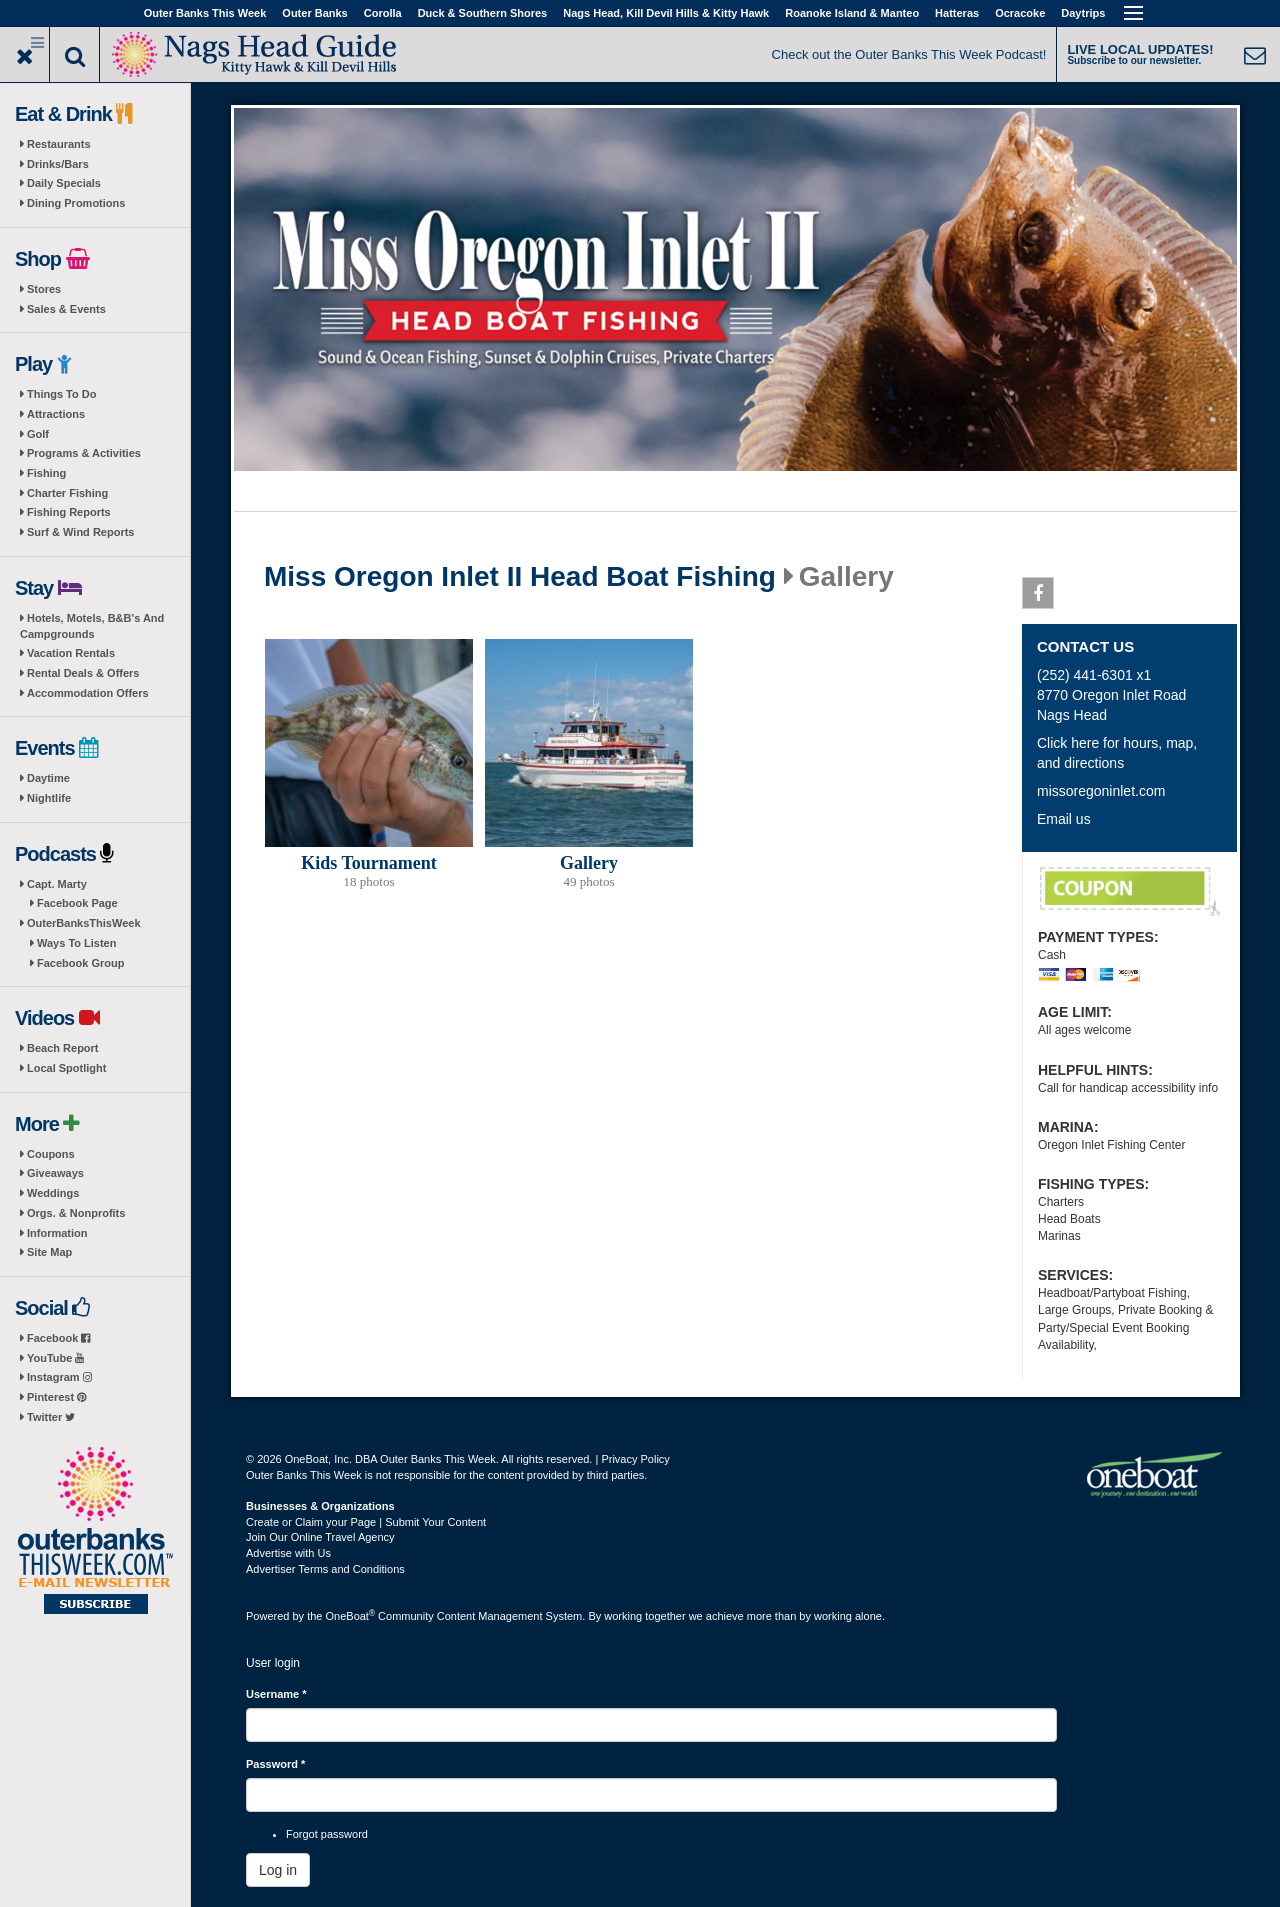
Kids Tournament (369, 863)
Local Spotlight (66, 1068)
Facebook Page (77, 903)
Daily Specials (64, 183)
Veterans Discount (1130, 892)
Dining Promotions (76, 203)
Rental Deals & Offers (83, 673)
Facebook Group (80, 963)
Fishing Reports (69, 512)
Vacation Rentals (71, 653)
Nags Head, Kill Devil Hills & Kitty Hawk (666, 13)
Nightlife (49, 798)
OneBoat (351, 1616)
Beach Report (63, 1048)
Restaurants (59, 144)
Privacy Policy (635, 1459)
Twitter (51, 1417)
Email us (1064, 819)
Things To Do (61, 394)
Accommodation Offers (88, 693)
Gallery (589, 863)
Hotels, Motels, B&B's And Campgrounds (92, 626)
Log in (278, 1870)
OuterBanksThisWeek (84, 923)
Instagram (59, 1377)
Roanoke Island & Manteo (852, 13)
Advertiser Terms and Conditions (325, 1569)
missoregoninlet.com (1101, 791)
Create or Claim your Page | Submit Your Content (366, 1522)
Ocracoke (1020, 13)
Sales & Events (66, 309)
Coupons (51, 1154)
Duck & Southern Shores (483, 13)
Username (276, 1694)
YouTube (55, 1358)
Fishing (46, 473)
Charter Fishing (67, 493)
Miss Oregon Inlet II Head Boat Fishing (520, 577)
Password (275, 1764)
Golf (38, 434)
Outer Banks (314, 13)
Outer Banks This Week (205, 13)
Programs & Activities (84, 453)
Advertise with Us (288, 1553)
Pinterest (56, 1397)
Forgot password (327, 1834)
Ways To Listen (76, 943)
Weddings (53, 1193)
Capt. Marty (57, 884)
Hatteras (957, 13)
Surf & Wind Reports (80, 532)
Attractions (56, 414)
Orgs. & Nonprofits (76, 1213)
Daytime (48, 778)
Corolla (383, 13)
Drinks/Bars (58, 164)
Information (57, 1233)
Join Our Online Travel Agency (320, 1537)
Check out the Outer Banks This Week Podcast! (909, 54)
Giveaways (55, 1173)
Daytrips (1083, 13)
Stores (44, 289)
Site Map (49, 1252)
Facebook (58, 1338)
